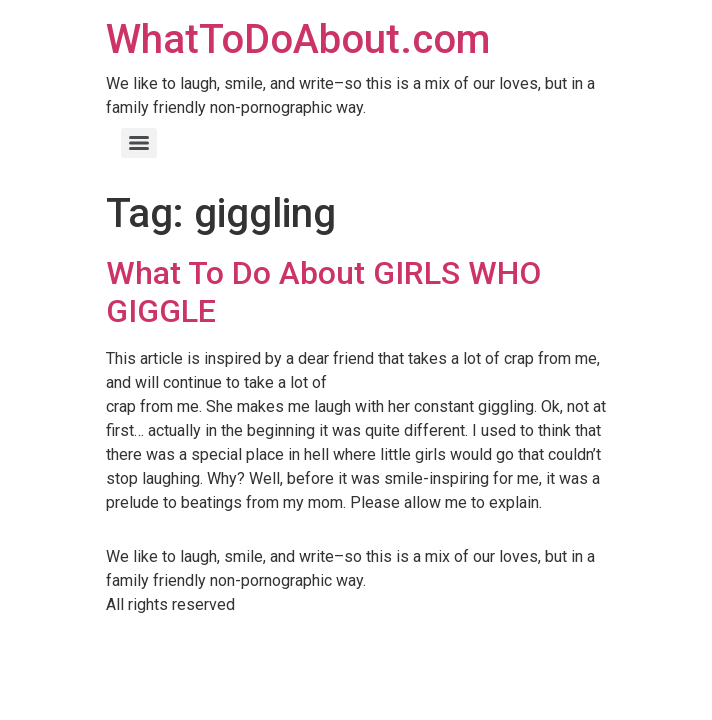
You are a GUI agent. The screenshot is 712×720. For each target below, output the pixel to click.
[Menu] (139, 143)
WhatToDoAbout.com (298, 39)
